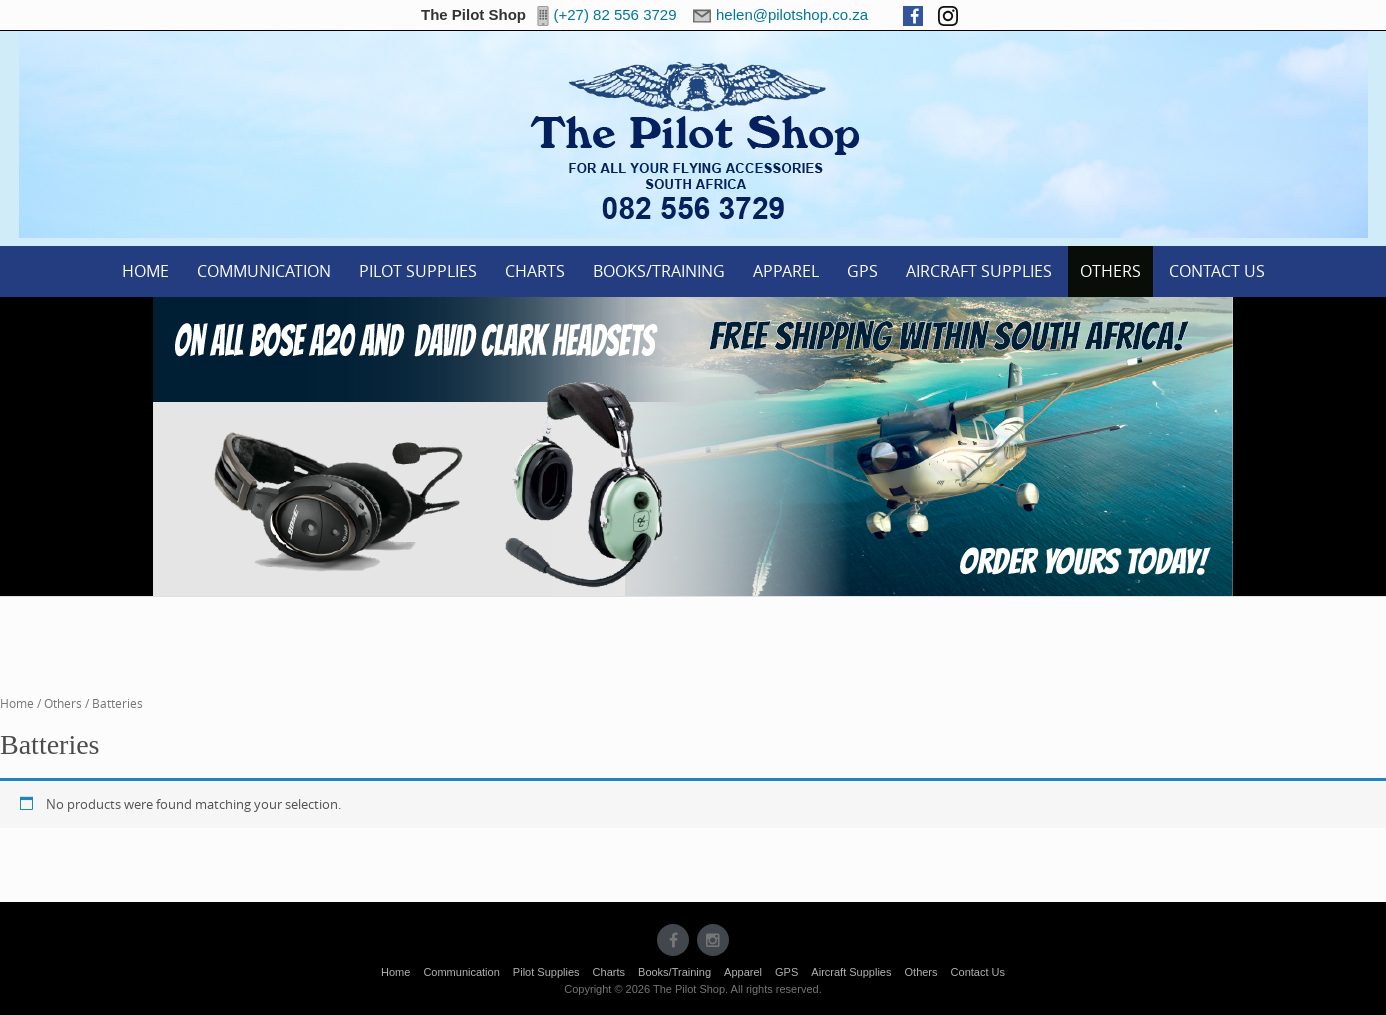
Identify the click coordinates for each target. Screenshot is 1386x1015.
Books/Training (659, 271)
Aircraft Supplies (979, 271)
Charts (535, 271)
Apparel (786, 271)
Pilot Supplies (418, 271)
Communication (264, 271)
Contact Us (1217, 271)
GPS (862, 271)
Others (1110, 271)
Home (145, 271)
